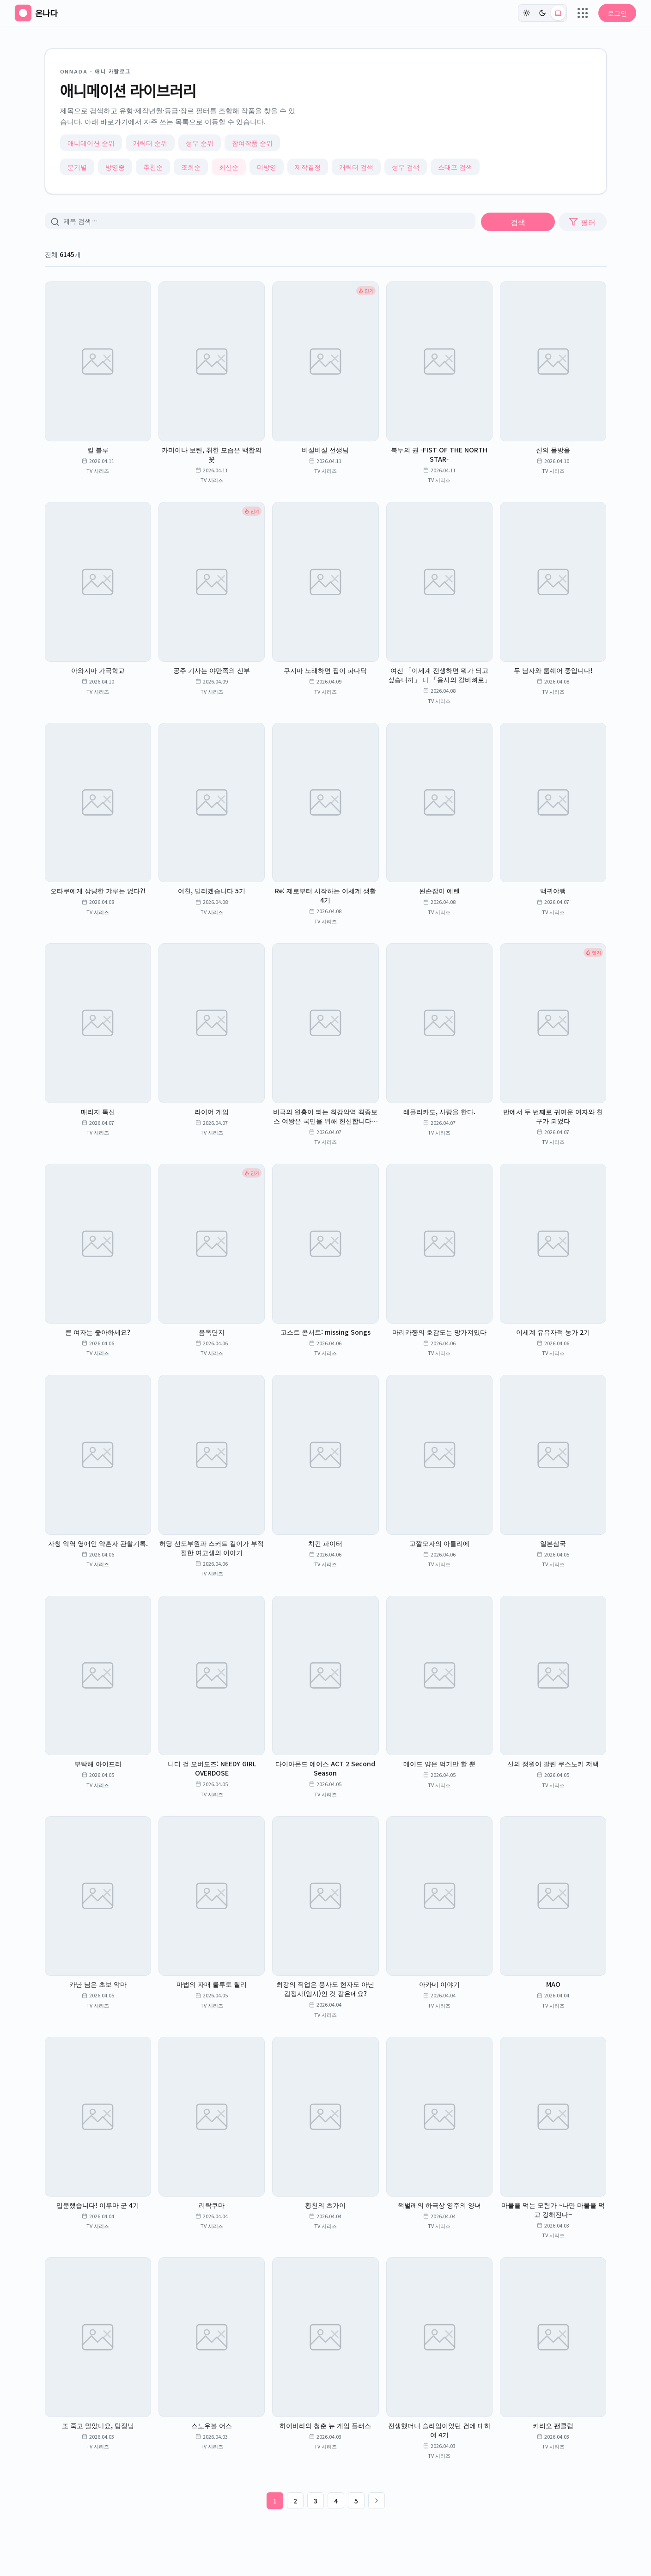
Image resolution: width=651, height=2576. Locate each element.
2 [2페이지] (295, 2500)
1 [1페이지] (275, 2500)
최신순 (228, 166)
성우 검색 (406, 166)
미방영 (266, 166)
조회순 (191, 166)
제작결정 (308, 166)
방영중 (115, 166)
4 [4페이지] (336, 2500)
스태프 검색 (455, 166)
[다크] (542, 13)
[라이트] (526, 13)
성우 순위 (199, 142)
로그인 (617, 13)
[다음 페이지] (376, 2500)
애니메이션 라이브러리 (128, 90)
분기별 (77, 166)
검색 (518, 221)
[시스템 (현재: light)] (558, 13)
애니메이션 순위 (91, 142)
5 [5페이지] (356, 2500)
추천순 (153, 166)
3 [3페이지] (315, 2500)
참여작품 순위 (252, 142)
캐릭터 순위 (150, 142)
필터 (582, 221)
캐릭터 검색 (356, 166)
